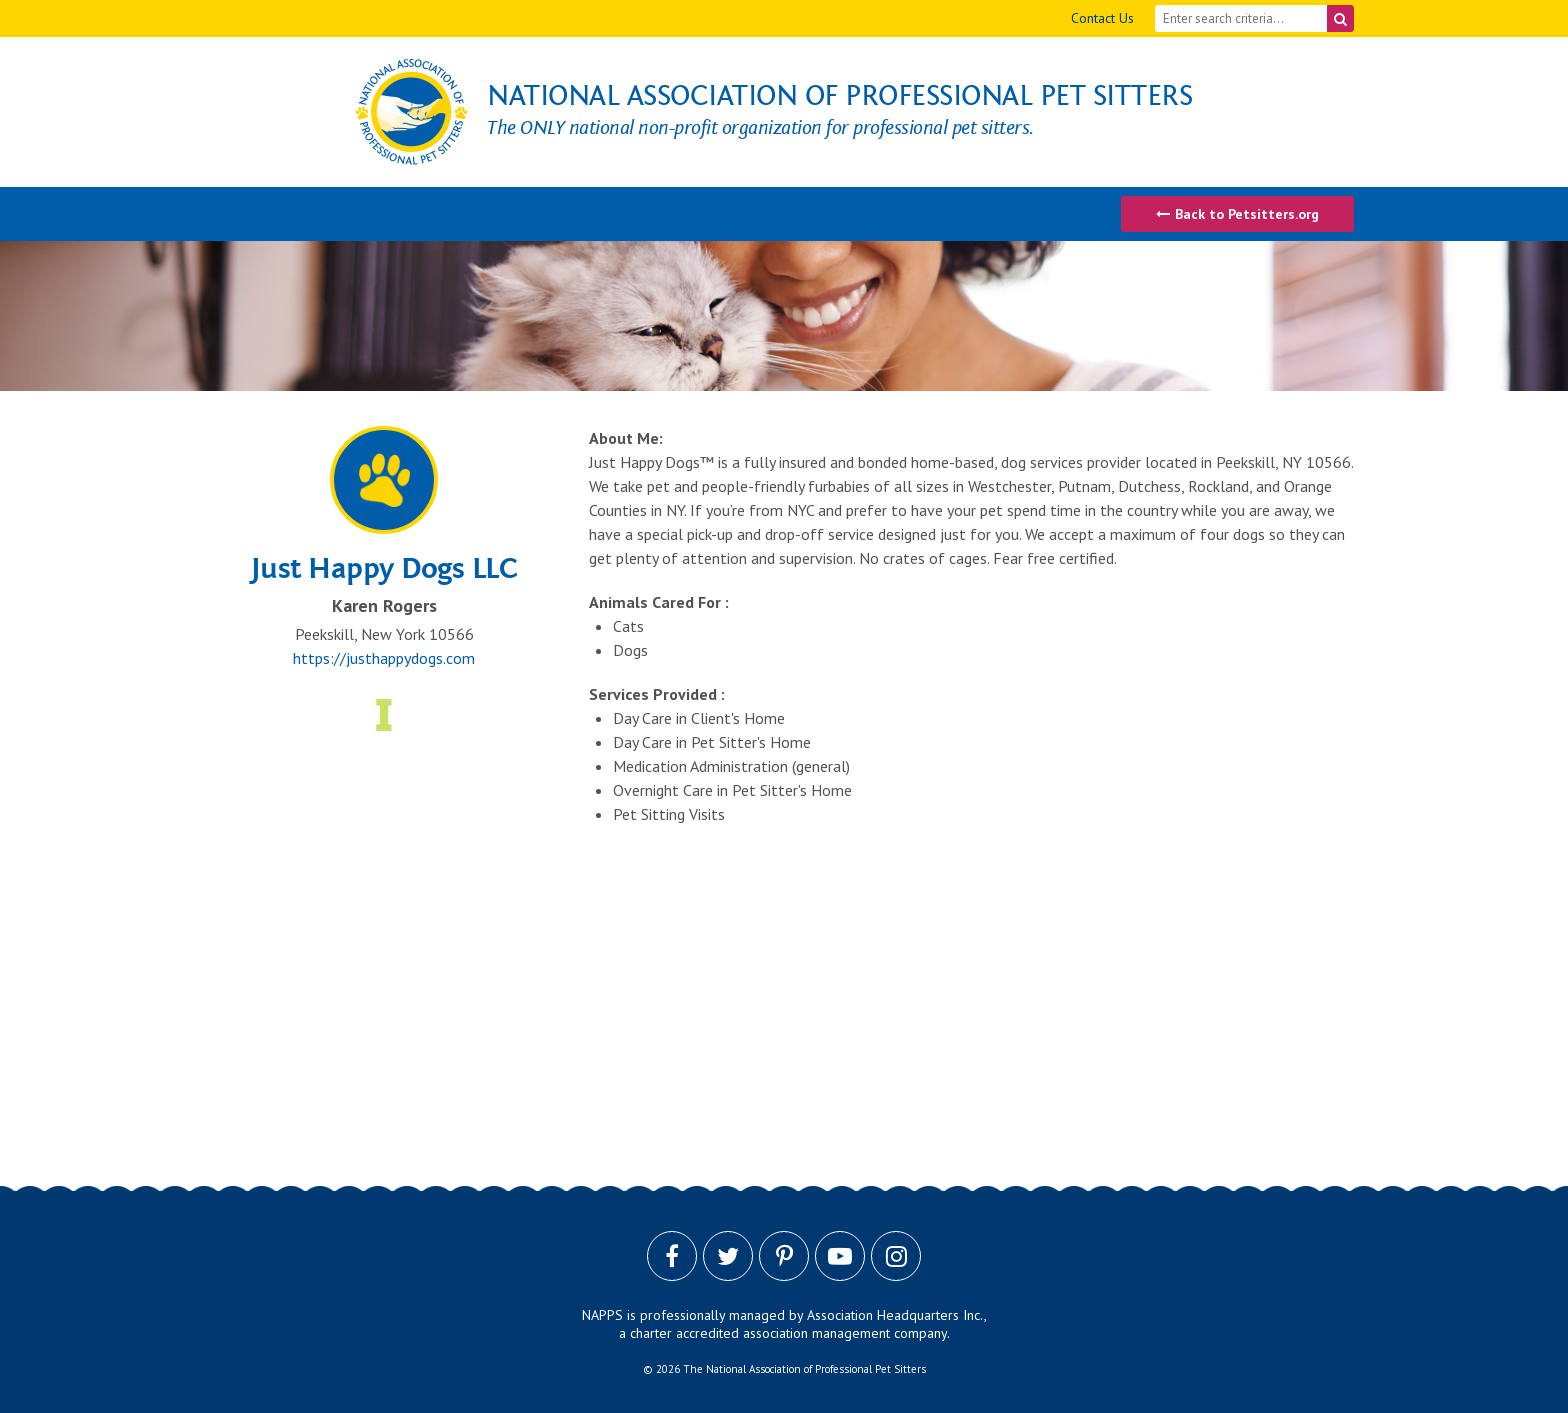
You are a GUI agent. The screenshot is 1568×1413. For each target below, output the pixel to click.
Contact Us (1102, 18)
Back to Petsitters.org (1237, 214)
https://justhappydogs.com (384, 658)
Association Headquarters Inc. (895, 1315)
